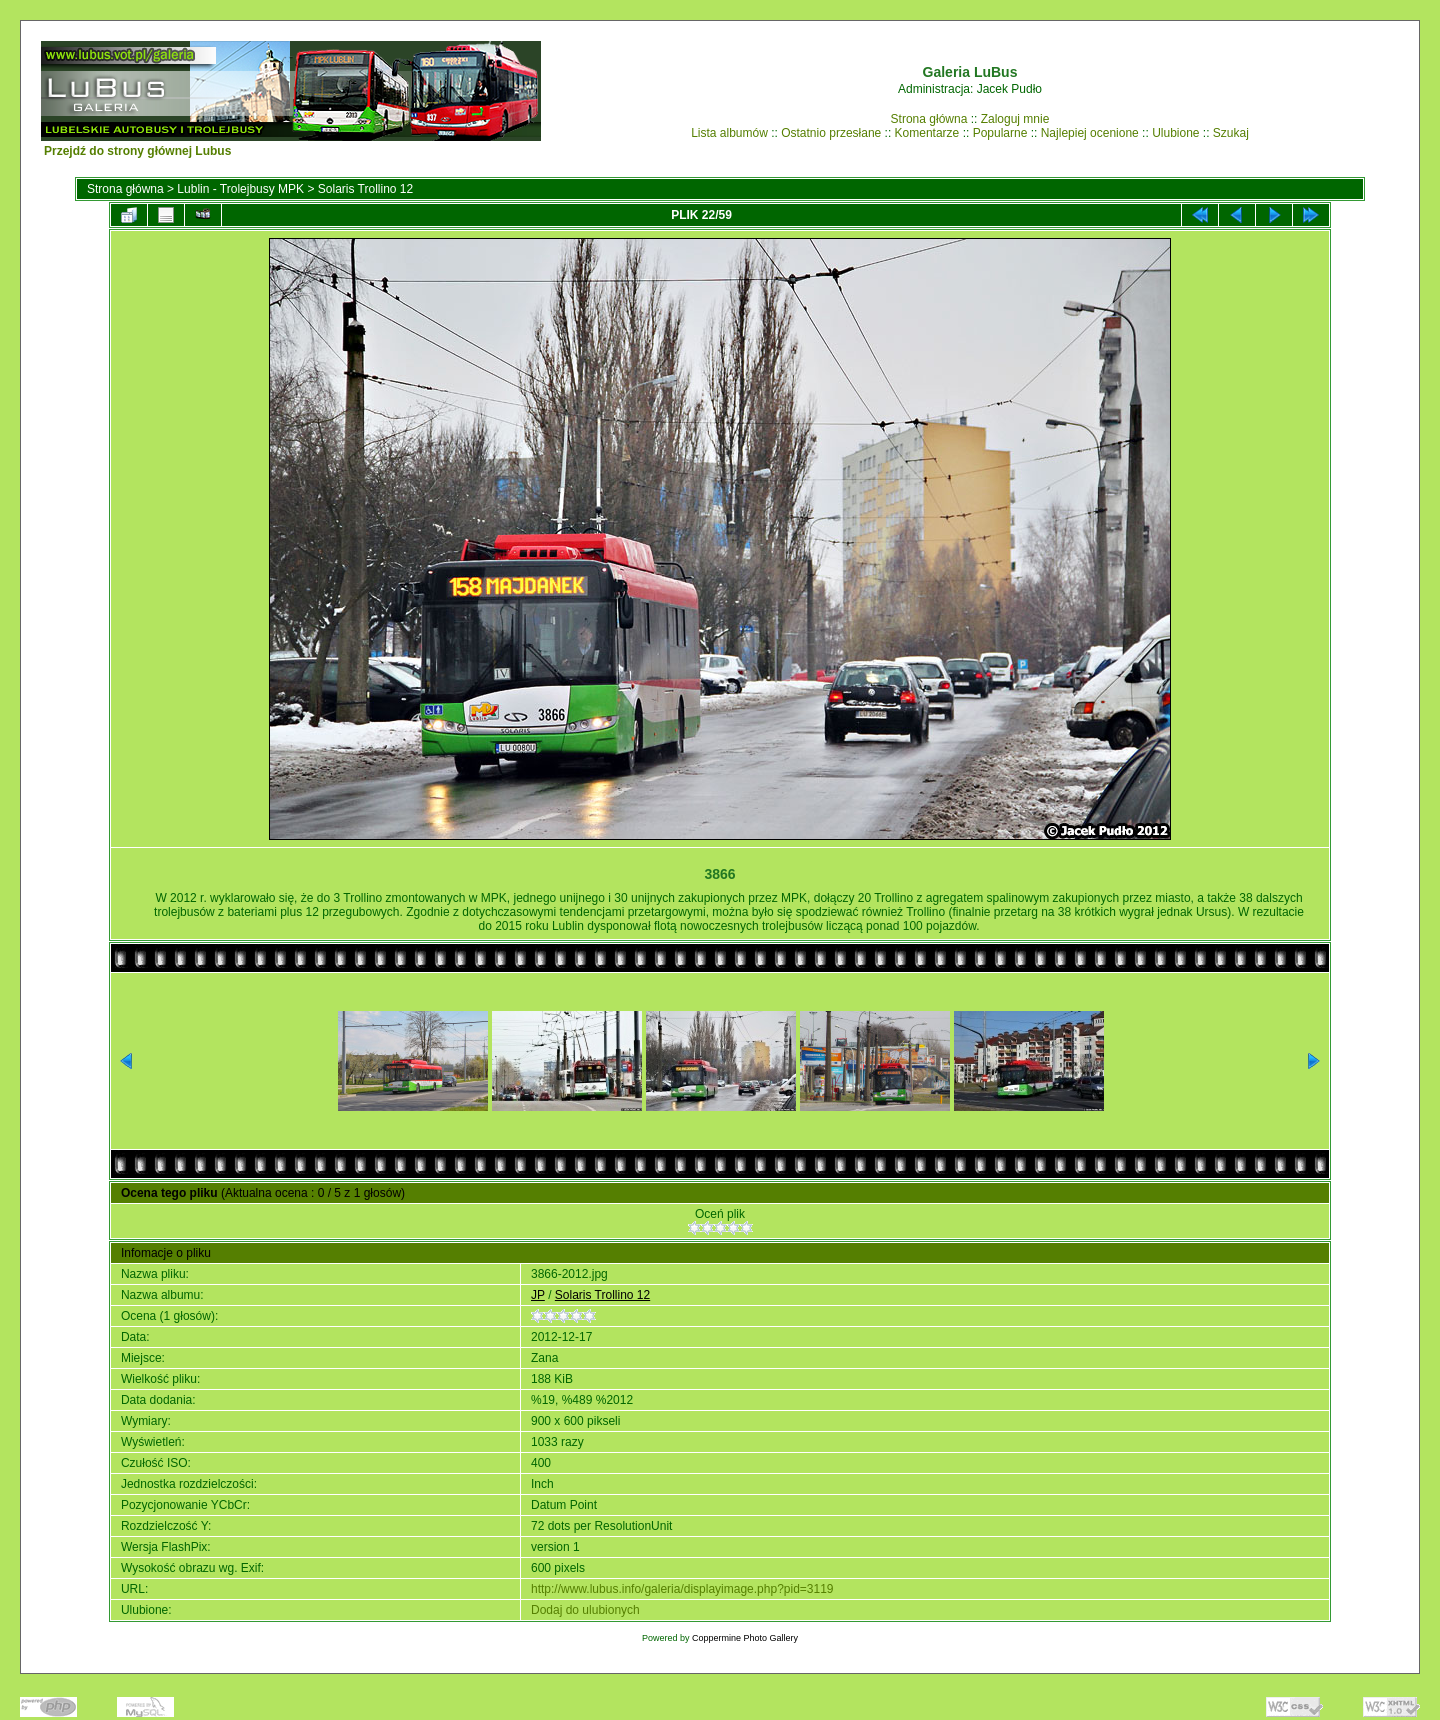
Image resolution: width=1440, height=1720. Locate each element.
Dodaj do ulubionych (585, 1610)
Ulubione (1175, 133)
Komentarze (927, 133)
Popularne (1000, 133)
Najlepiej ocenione (1090, 133)
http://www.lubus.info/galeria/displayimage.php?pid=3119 (682, 1589)
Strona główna (929, 119)
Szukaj (1231, 133)
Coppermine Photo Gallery (745, 1638)
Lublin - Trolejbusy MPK (240, 189)
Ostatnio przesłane (831, 133)
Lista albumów (729, 133)
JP (538, 1295)
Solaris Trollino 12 (365, 189)
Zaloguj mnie (1015, 119)
